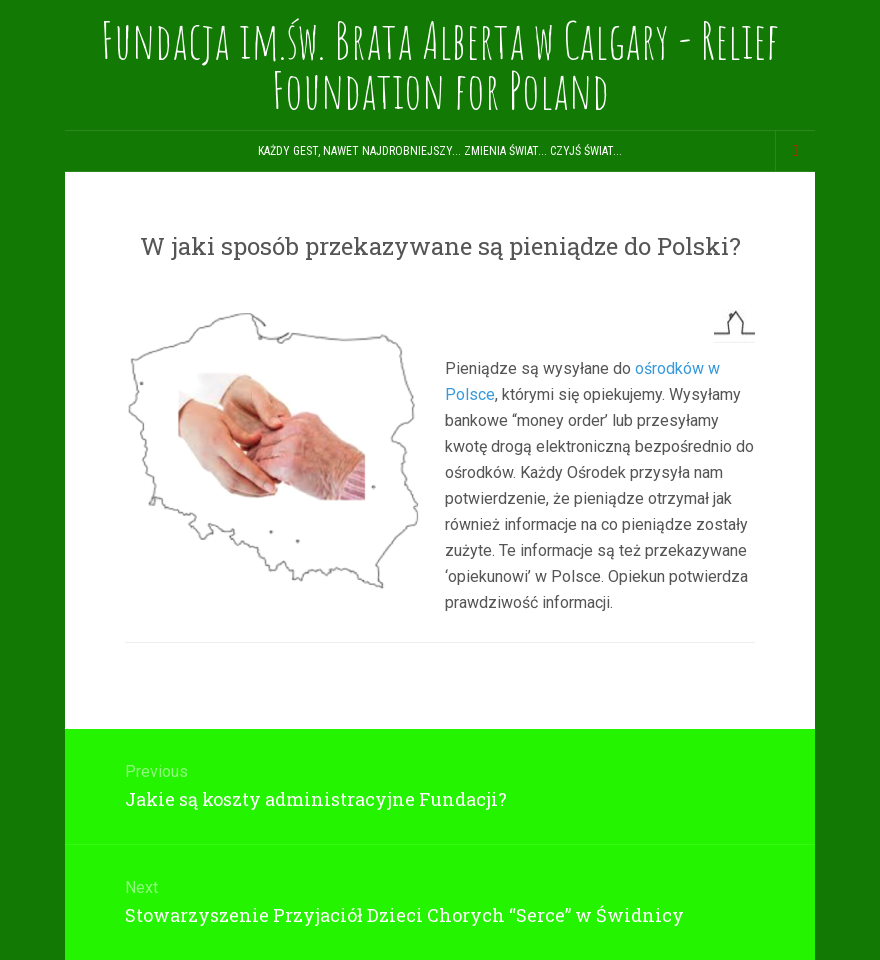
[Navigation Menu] (795, 151)
